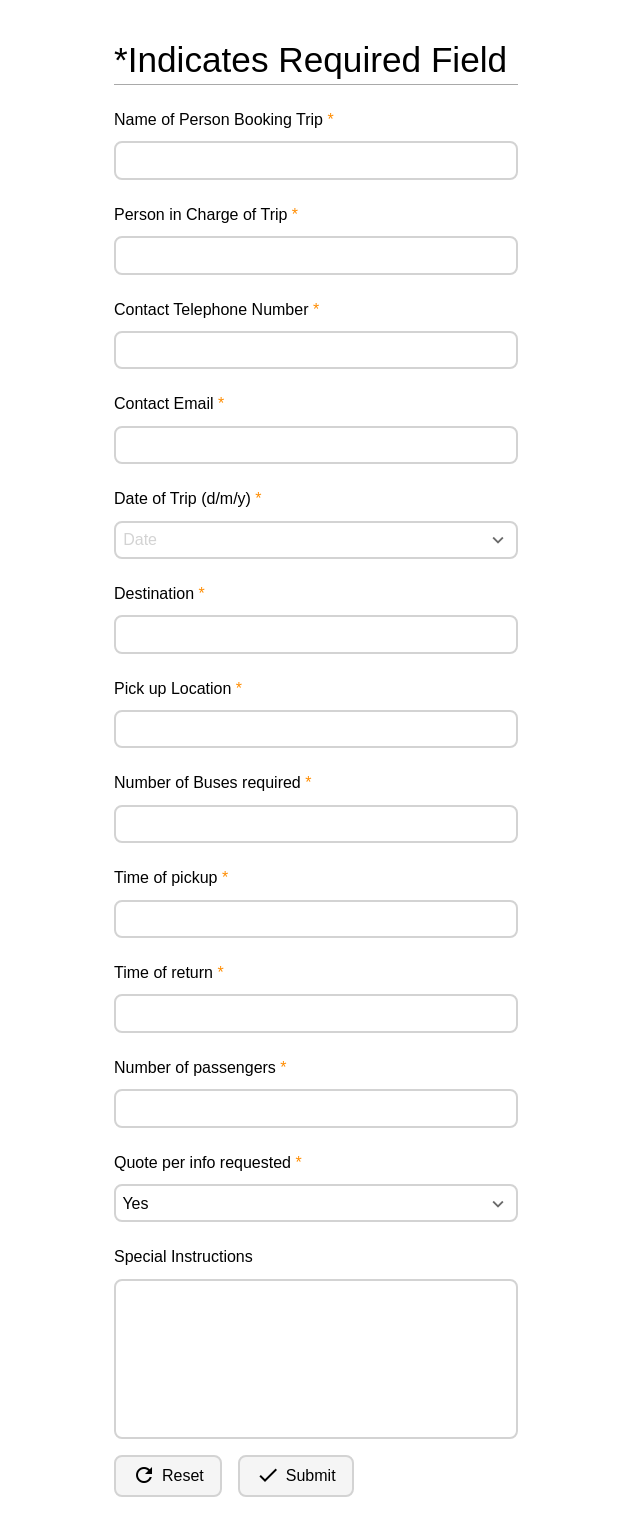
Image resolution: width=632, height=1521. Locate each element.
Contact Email (164, 403)
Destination (154, 593)
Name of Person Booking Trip (218, 119)
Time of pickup (165, 877)
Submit (296, 1475)
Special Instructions (183, 1256)
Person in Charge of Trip (200, 214)
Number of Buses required (207, 782)
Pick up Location (172, 688)
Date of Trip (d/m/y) (182, 498)
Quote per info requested (202, 1162)
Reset (168, 1475)
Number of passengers (195, 1067)
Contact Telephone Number (211, 309)
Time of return (163, 972)
